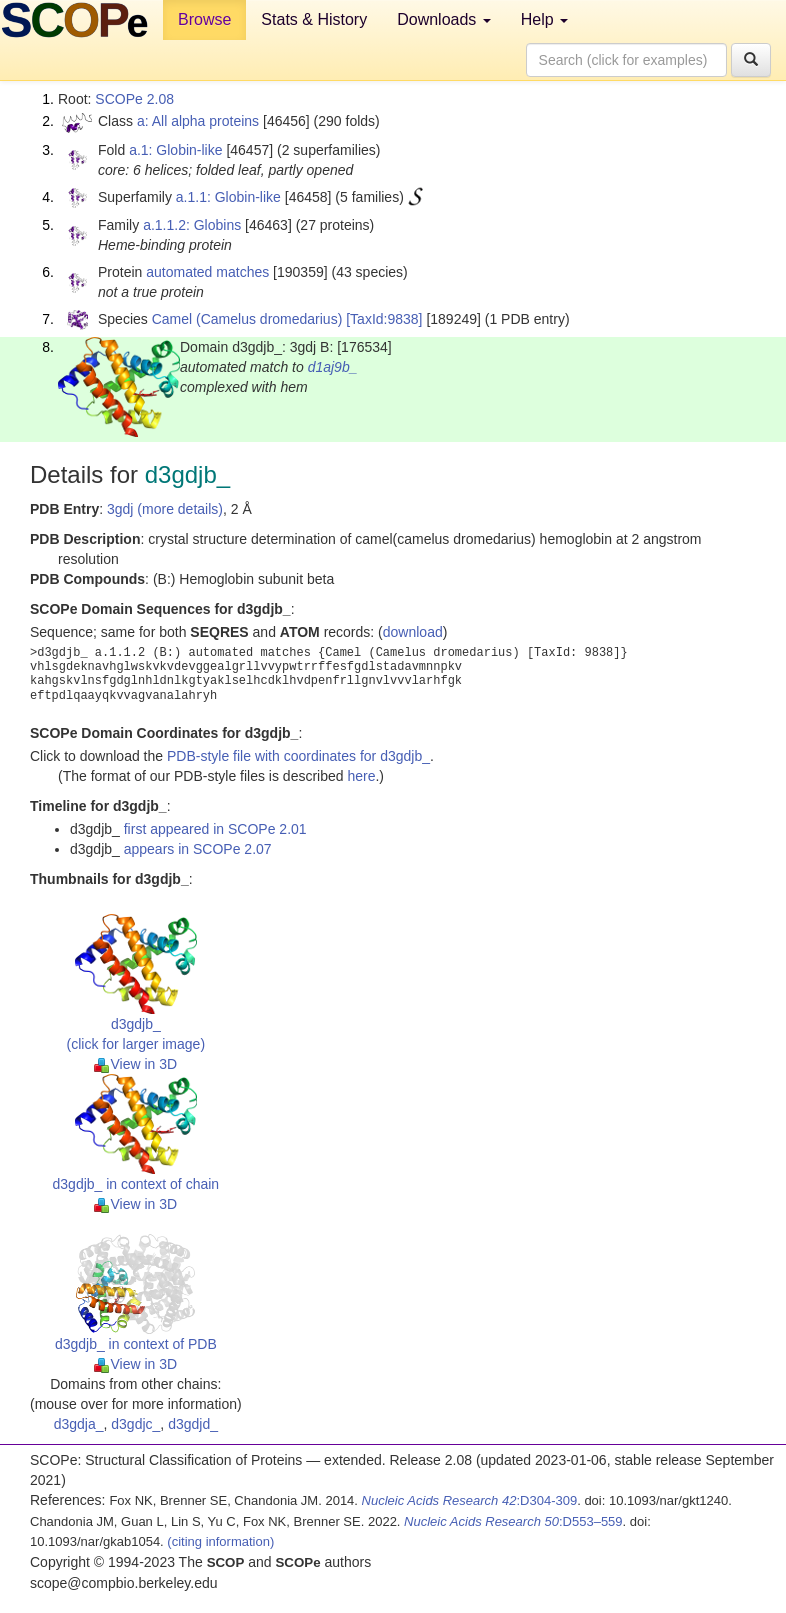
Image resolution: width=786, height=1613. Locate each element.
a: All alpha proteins (198, 121)
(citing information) (220, 1541)
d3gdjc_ (135, 1424)
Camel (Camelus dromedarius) (247, 319)
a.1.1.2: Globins (192, 225)
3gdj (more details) (165, 509)
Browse (204, 19)
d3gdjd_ (193, 1424)
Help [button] (544, 19)
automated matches (207, 272)
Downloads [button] (444, 19)
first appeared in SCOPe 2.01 (215, 829)
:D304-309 (470, 1500)
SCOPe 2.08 (134, 99)
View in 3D (135, 1064)
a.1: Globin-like (175, 150)
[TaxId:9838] (384, 319)
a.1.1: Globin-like (228, 197)
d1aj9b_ (333, 367)
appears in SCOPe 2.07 (198, 849)
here (361, 776)
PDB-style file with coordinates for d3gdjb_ (298, 756)
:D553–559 (513, 1521)
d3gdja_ (79, 1424)
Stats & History (314, 19)
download (413, 632)
